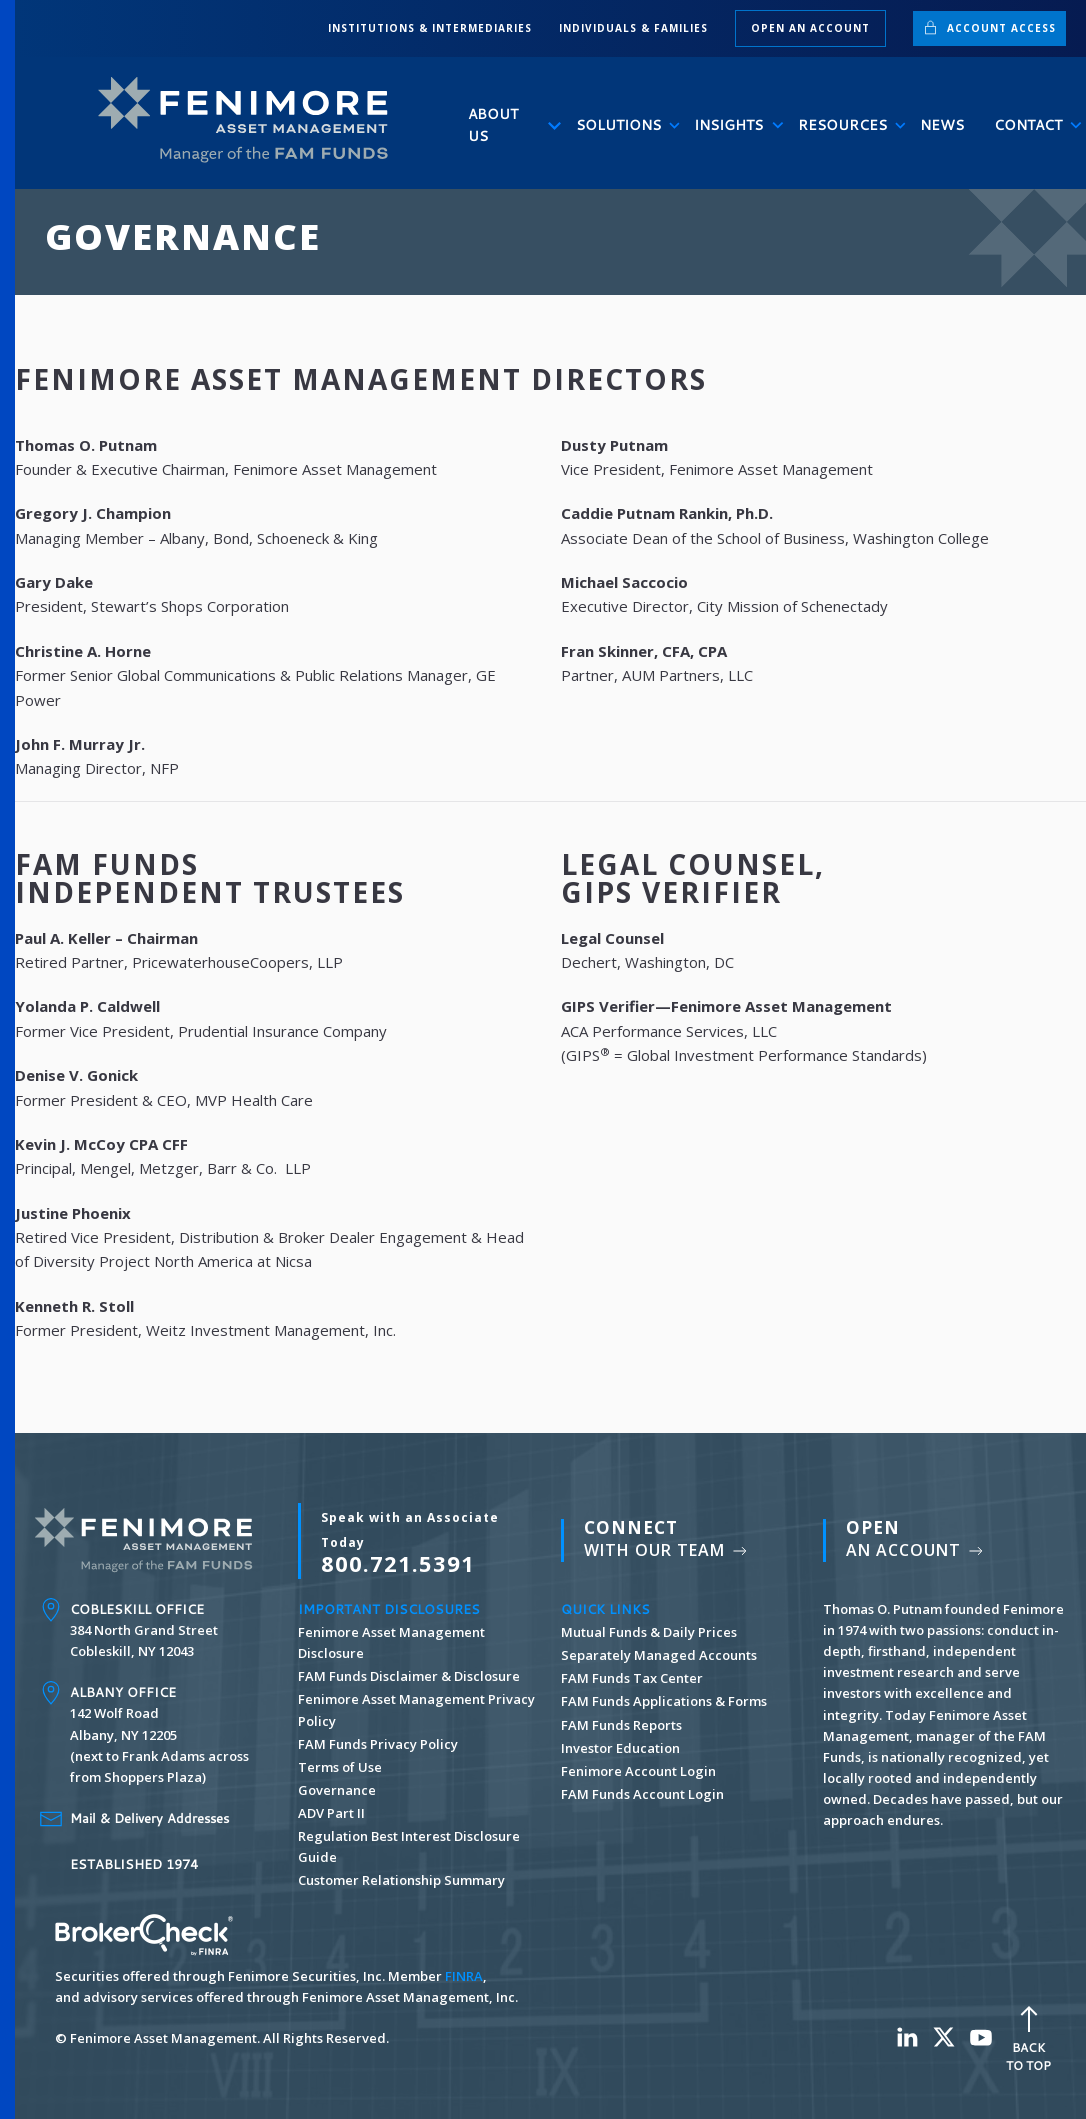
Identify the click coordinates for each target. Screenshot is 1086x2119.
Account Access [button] (989, 27)
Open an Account (810, 28)
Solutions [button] (620, 125)
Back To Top (1028, 2036)
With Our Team (667, 1538)
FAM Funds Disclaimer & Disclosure (409, 1676)
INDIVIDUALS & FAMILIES (633, 28)
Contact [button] (1030, 125)
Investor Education (620, 1748)
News (942, 125)
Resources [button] (844, 125)
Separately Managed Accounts (659, 1655)
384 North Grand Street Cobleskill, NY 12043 (144, 1630)
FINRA (464, 1976)
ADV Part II (331, 1813)
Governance (337, 1790)
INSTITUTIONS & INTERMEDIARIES (430, 28)
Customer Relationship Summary (401, 1880)
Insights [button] (730, 125)
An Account (916, 1538)
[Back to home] (251, 120)
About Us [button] (507, 125)
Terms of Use (340, 1767)
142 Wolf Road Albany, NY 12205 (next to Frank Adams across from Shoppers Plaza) (159, 1734)
